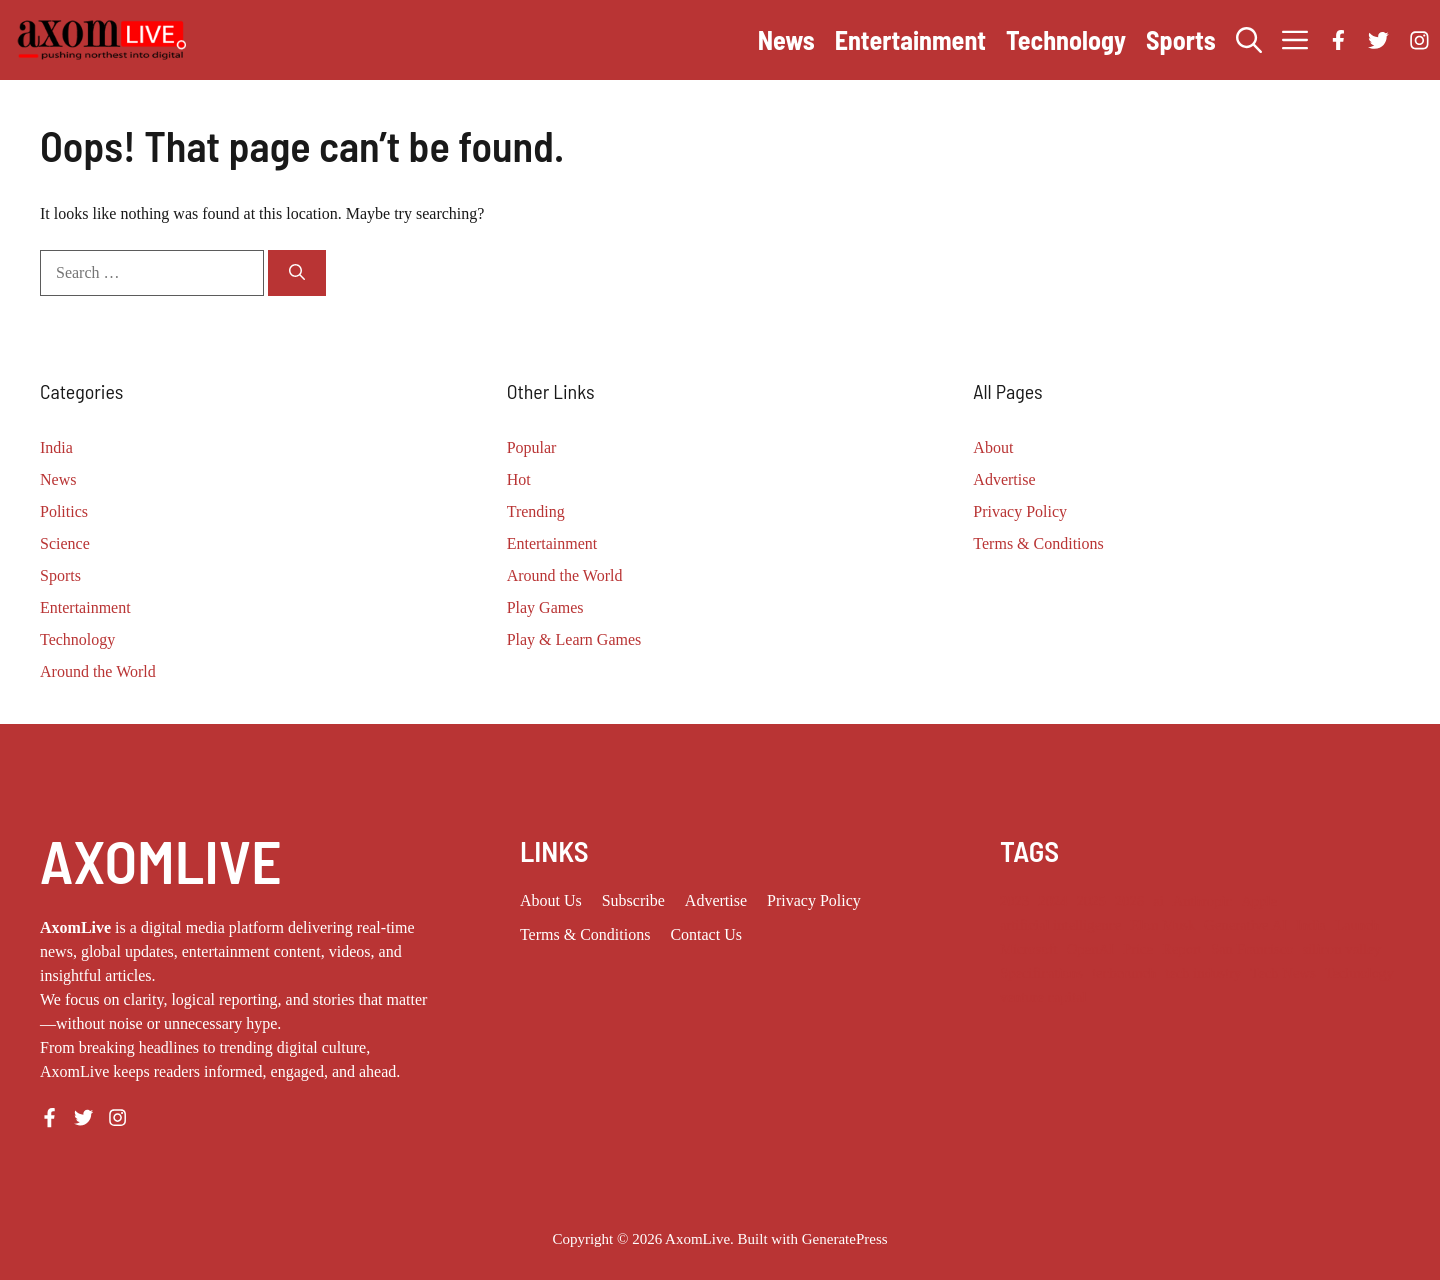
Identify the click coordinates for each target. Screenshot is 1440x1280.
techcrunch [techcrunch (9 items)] (1124, 973)
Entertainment (910, 39)
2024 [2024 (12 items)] (1052, 901)
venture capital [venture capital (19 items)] (1043, 997)
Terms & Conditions (1038, 543)
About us (551, 900)
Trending (536, 511)
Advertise (1004, 479)
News (786, 39)
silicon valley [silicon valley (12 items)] (1342, 949)
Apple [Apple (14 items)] (1259, 901)
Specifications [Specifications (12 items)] (1041, 973)
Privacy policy (814, 900)
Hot (519, 479)
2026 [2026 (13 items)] (1129, 901)
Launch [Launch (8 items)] (1357, 925)
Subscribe (633, 900)
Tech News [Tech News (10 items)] (1282, 973)
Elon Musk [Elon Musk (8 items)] (1163, 925)
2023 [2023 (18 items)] (1014, 901)
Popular (532, 447)
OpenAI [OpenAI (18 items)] (1090, 949)
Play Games (545, 607)
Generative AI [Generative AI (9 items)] (1245, 925)
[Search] (297, 273)
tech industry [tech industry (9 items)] (1203, 973)
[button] (1249, 40)
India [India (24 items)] (1311, 925)
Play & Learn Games (574, 639)
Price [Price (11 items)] (1138, 949)
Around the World (98, 671)
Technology (1066, 39)
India (56, 447)
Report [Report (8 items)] (1182, 949)
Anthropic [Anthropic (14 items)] (1202, 901)
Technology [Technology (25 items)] (1359, 973)
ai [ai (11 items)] (1158, 901)
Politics (64, 511)
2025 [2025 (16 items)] (1091, 901)
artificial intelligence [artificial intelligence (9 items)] (1061, 925)
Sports (1181, 39)
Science (65, 543)
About (993, 447)
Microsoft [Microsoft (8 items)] (1029, 949)
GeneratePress (845, 1239)
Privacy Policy (1020, 511)
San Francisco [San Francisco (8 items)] (1252, 949)
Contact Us (706, 934)
